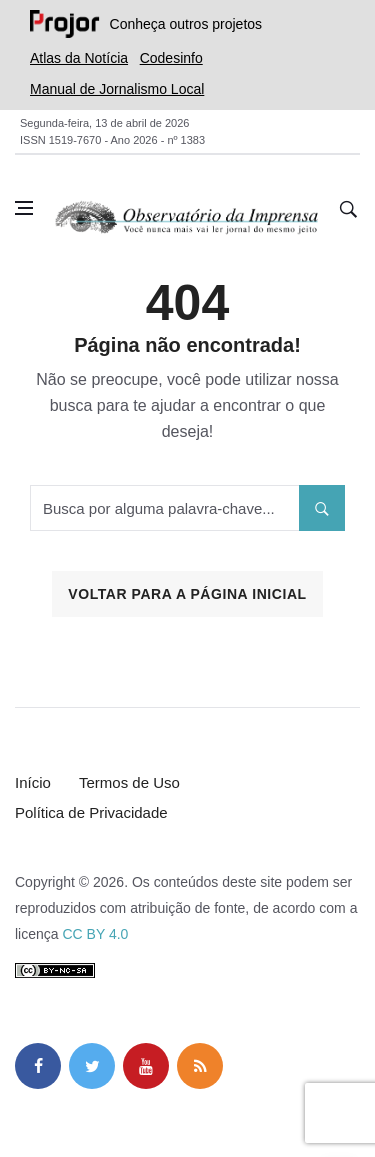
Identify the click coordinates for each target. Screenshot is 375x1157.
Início (33, 782)
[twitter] (92, 1066)
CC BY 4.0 (95, 934)
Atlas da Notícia (79, 58)
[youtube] (146, 1066)
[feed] (200, 1066)
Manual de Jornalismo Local (117, 89)
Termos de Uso (129, 782)
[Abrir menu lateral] (24, 208)
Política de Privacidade (91, 812)
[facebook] (38, 1066)
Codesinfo (171, 58)
